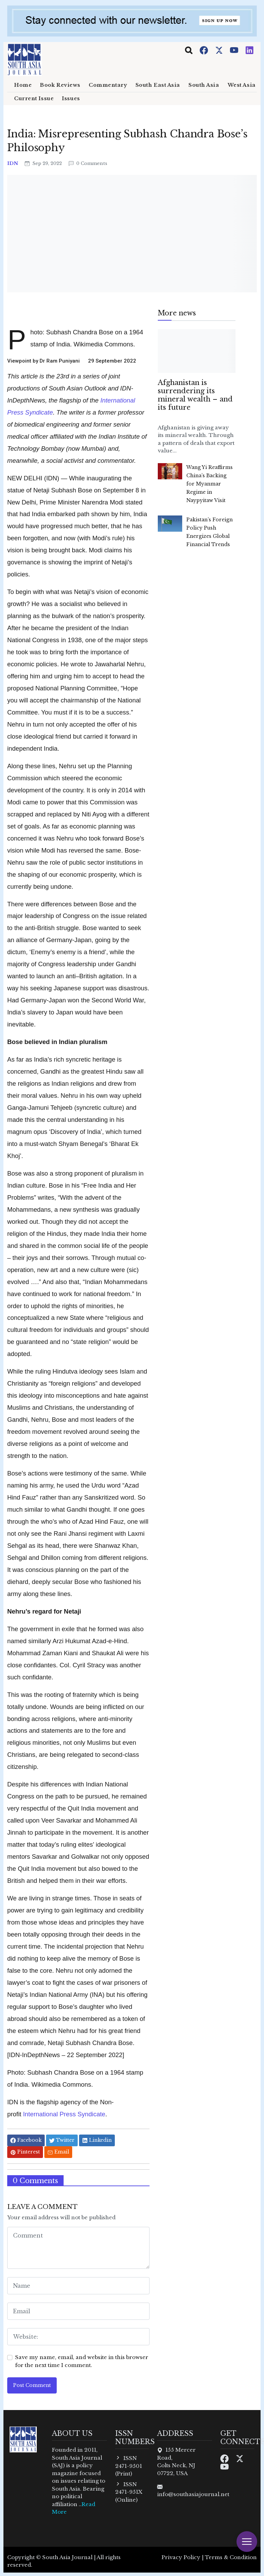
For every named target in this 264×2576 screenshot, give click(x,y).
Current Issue (34, 98)
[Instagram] (249, 49)
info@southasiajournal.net (193, 2494)
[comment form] (78, 2248)
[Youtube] (235, 49)
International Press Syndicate (64, 2114)
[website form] (78, 2336)
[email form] (78, 2311)
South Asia (203, 85)
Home (23, 85)
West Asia (242, 85)
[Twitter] (219, 49)
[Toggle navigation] (189, 50)
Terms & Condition (231, 2557)
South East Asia (157, 85)
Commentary (108, 85)
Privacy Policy (181, 2557)
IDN (13, 163)
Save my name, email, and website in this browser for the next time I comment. (81, 2361)
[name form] (78, 2285)
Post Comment (32, 2385)
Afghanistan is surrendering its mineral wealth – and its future (195, 394)
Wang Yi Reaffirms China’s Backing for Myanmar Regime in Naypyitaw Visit (209, 483)
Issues (71, 98)
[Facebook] (204, 49)
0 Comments (88, 163)
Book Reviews (60, 85)
